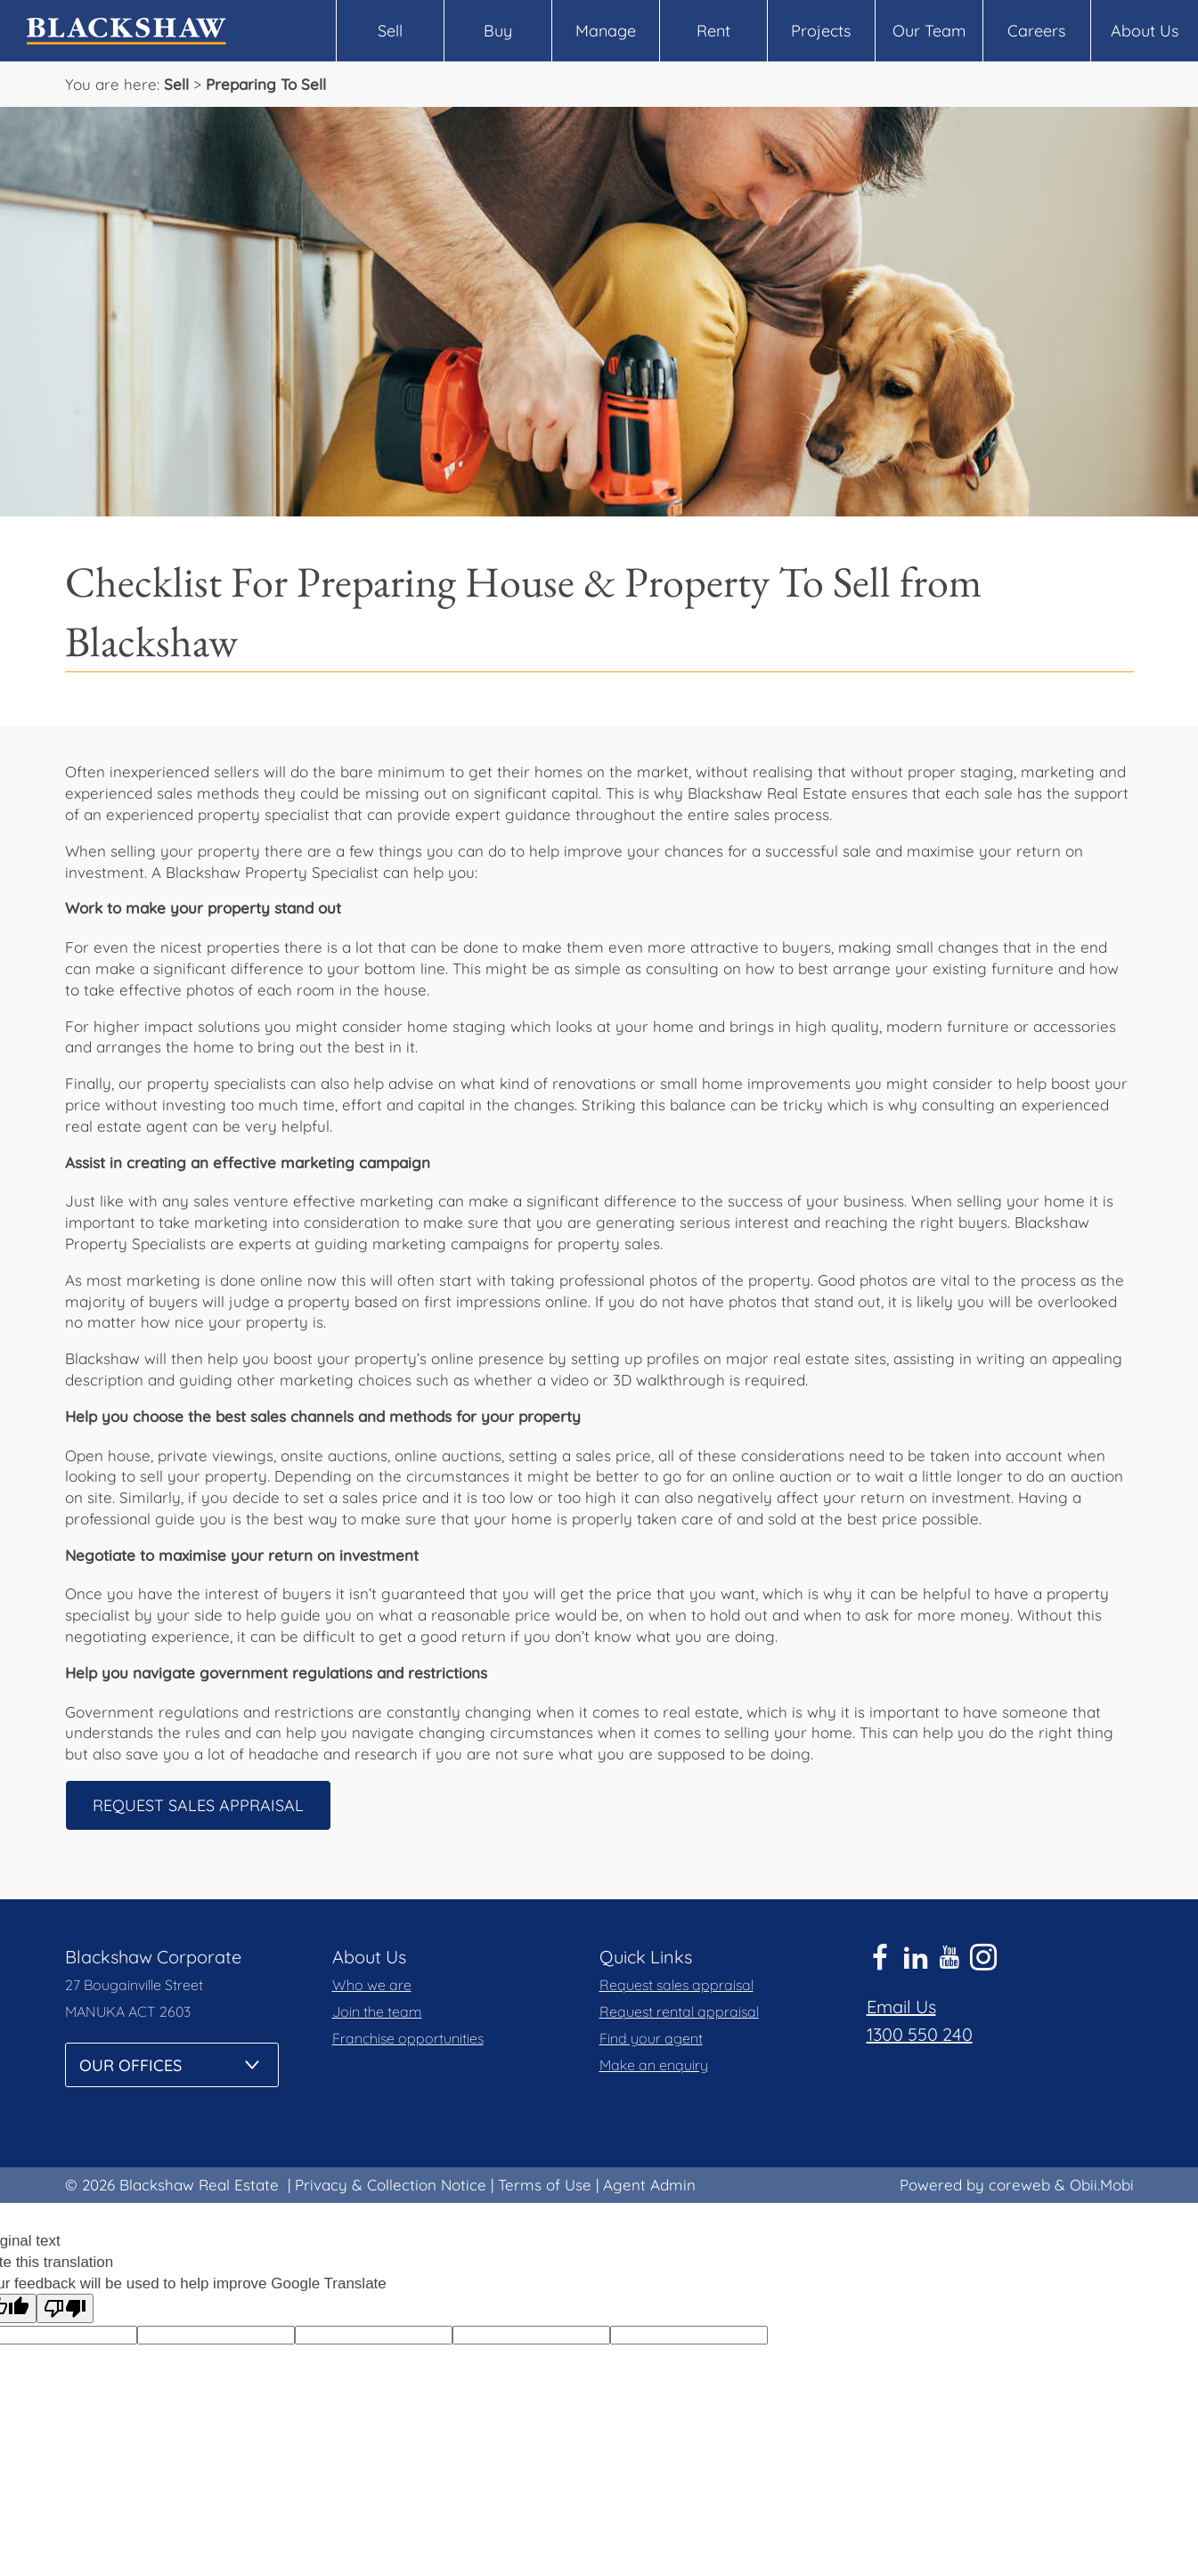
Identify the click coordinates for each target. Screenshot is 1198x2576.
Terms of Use (544, 2184)
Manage (605, 30)
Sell (390, 30)
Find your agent (651, 2038)
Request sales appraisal (676, 1985)
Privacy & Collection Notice (390, 2184)
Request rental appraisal (679, 2011)
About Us (1144, 30)
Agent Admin (649, 2184)
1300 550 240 (920, 2034)
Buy (498, 30)
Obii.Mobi (1102, 2184)
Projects (821, 30)
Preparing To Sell (266, 84)
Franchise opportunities (408, 2038)
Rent (713, 30)
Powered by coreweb (975, 2184)
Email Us (901, 2006)
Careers (1036, 30)
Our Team (929, 30)
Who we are (372, 1985)
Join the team (377, 2011)
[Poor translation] (65, 2308)
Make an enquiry (653, 2065)
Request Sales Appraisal (198, 1805)
